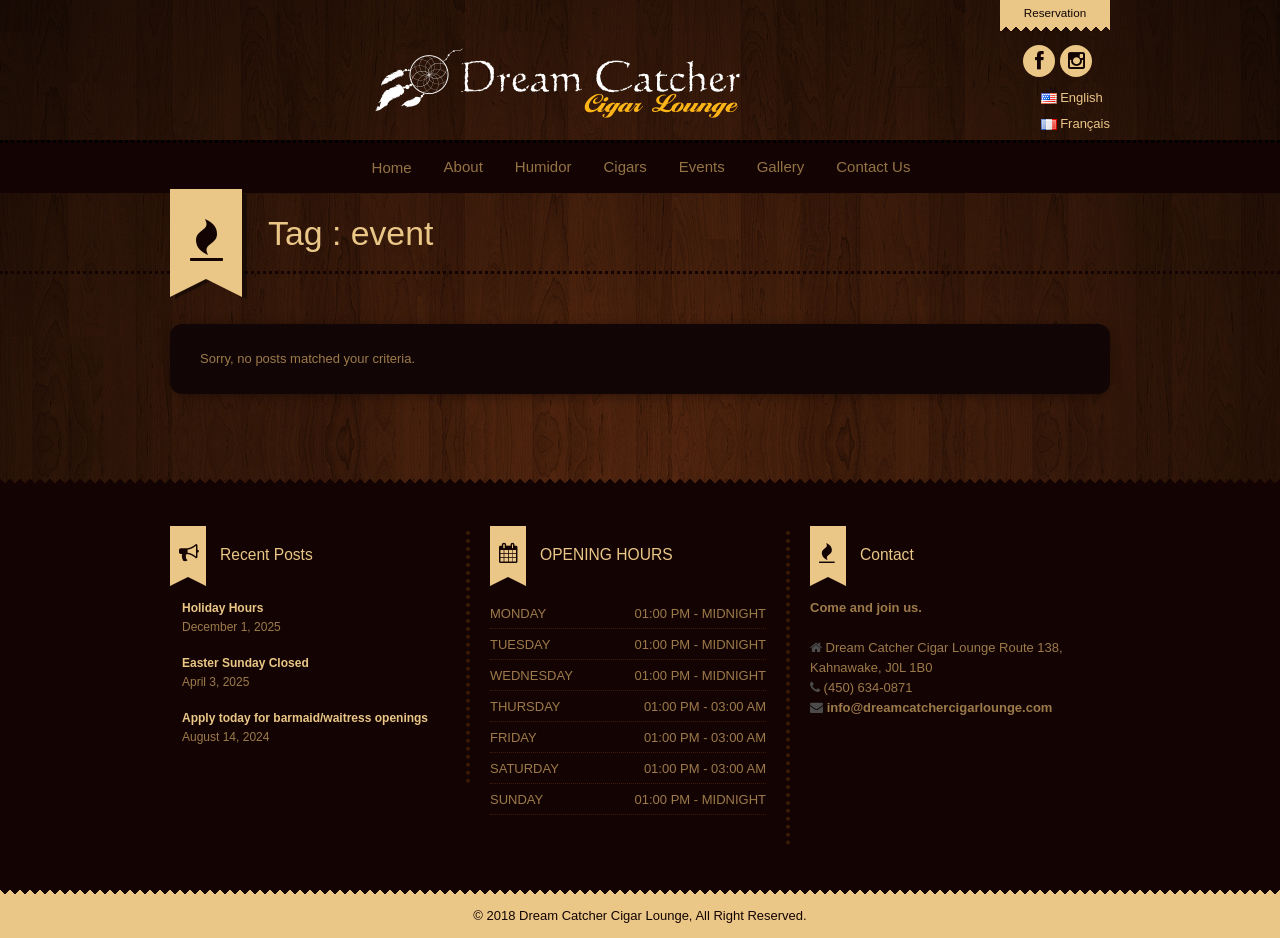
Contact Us (873, 166)
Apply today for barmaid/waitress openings (305, 718)
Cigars (624, 166)
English (1072, 97)
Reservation (1055, 12)
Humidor (543, 166)
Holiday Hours (222, 608)
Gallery (781, 166)
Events (702, 166)
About (466, 166)
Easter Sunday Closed (245, 663)
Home (391, 167)
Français (1075, 123)
